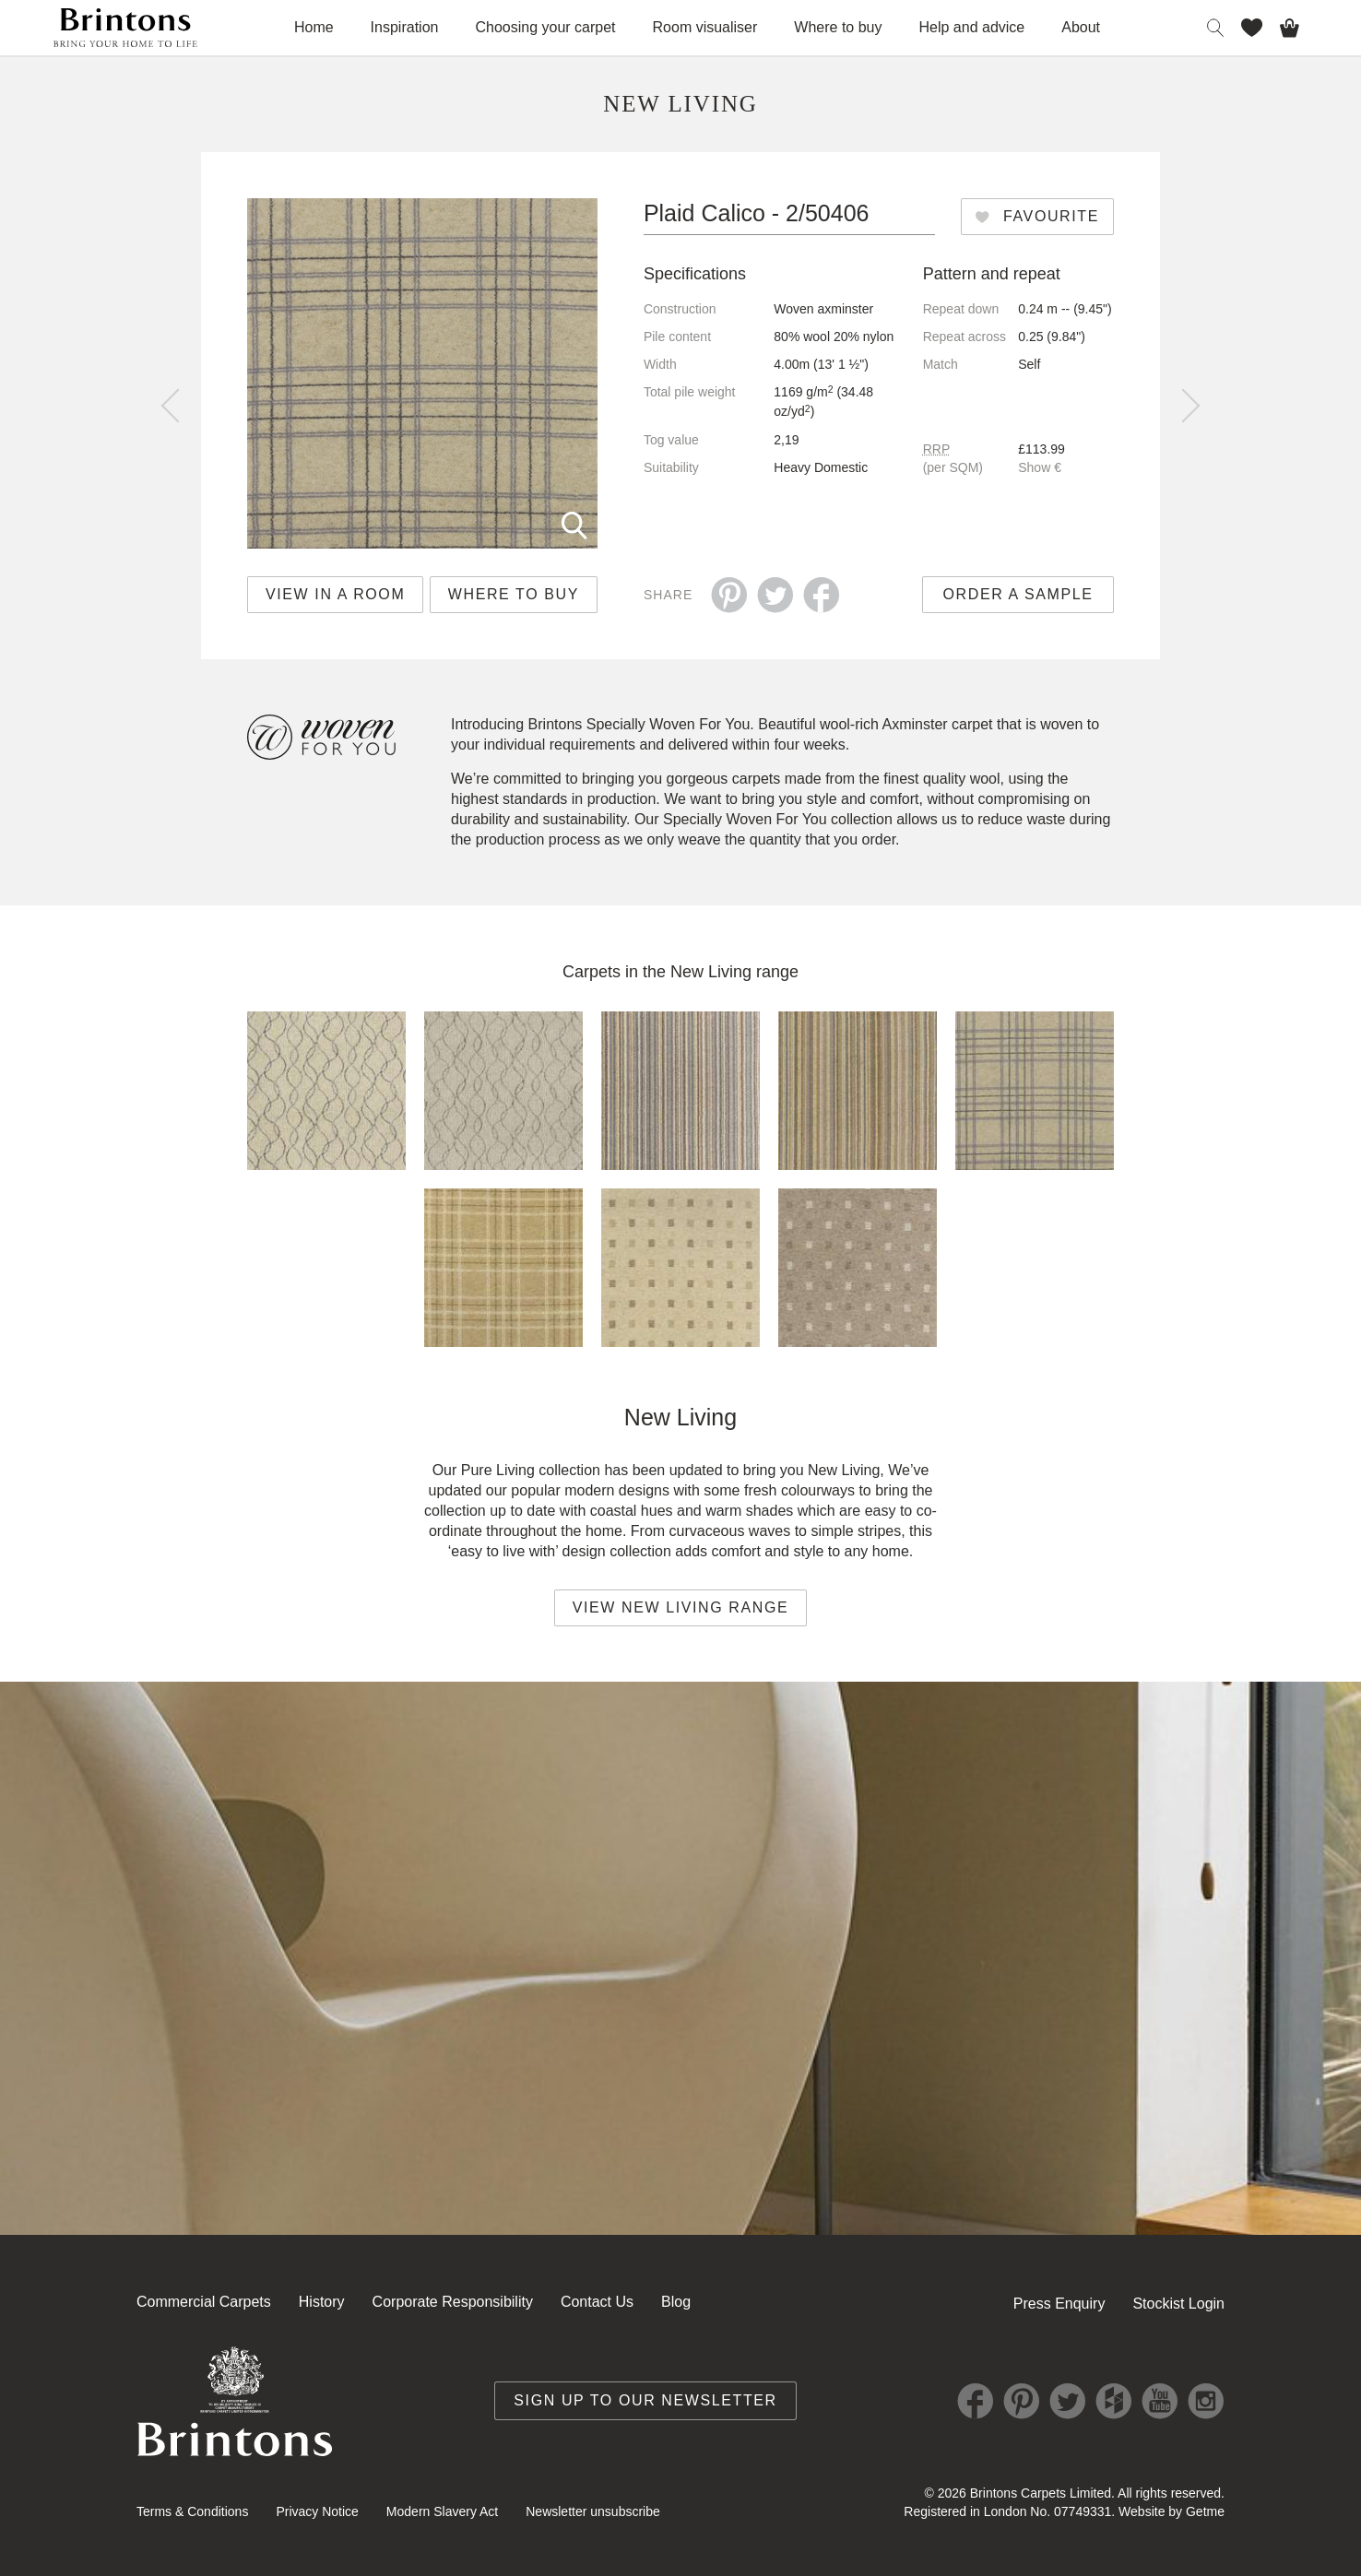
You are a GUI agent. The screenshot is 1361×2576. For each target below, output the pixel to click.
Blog (676, 2302)
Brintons (125, 27)
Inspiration (405, 27)
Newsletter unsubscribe (593, 2511)
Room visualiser (705, 27)
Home (314, 27)
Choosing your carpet (545, 27)
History (322, 2302)
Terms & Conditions (192, 2511)
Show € (1039, 467)
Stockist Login (1178, 2303)
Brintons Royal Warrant (235, 2401)
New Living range (734, 972)
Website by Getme (1171, 2511)
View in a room (335, 594)
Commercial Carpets (203, 2302)
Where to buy (838, 27)
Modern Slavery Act (442, 2511)
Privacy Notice (317, 2511)
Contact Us (597, 2302)
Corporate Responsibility (453, 2302)
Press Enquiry (1059, 2303)
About (1080, 27)
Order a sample (1018, 594)
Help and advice (972, 27)
